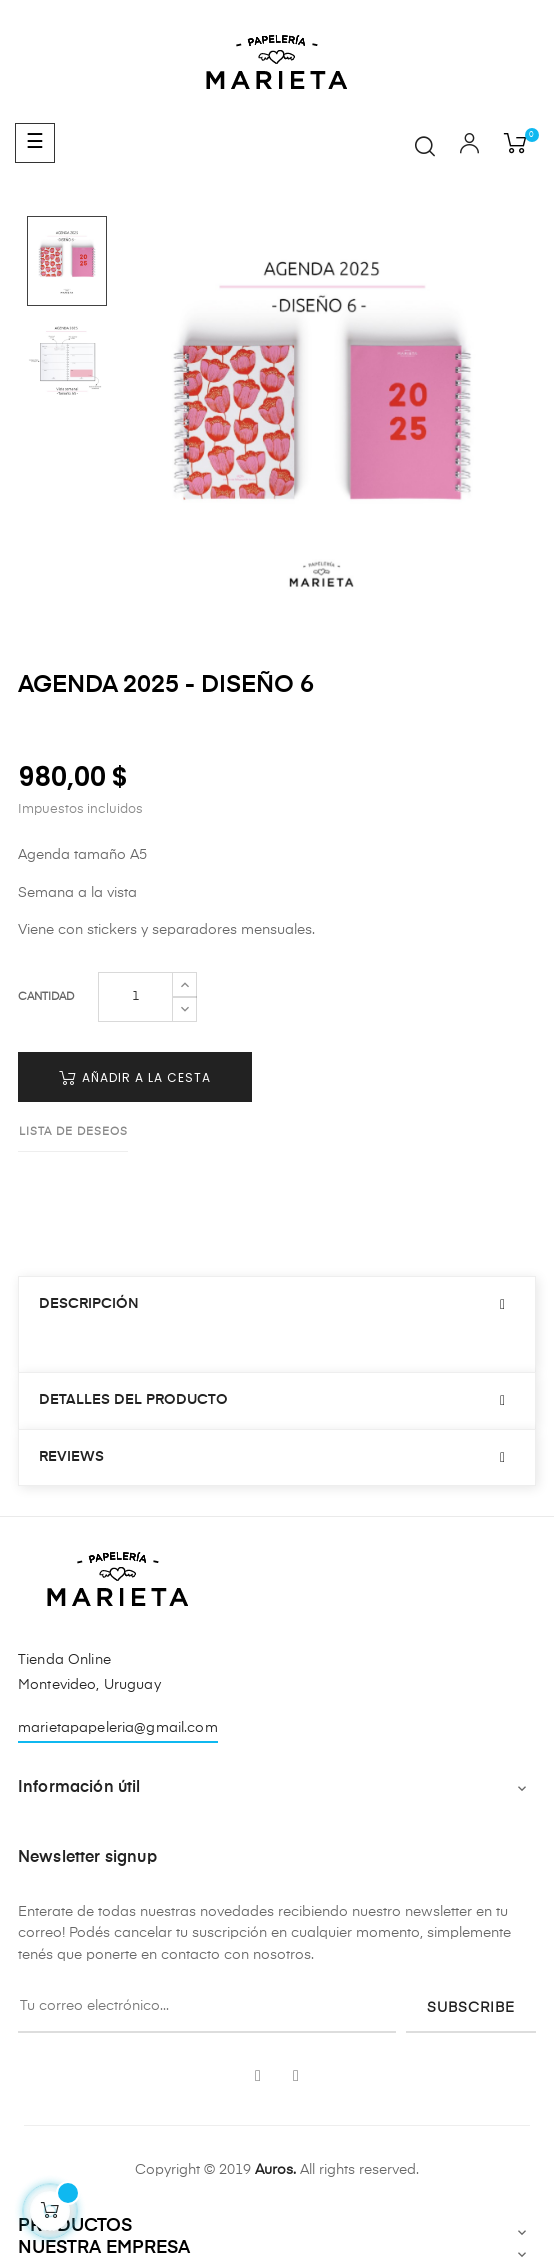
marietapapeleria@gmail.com (118, 1728)
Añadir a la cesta (135, 1077)
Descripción (89, 1304)
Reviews (71, 1457)
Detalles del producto (133, 1400)
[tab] (277, 1304)
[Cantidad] (135, 997)
